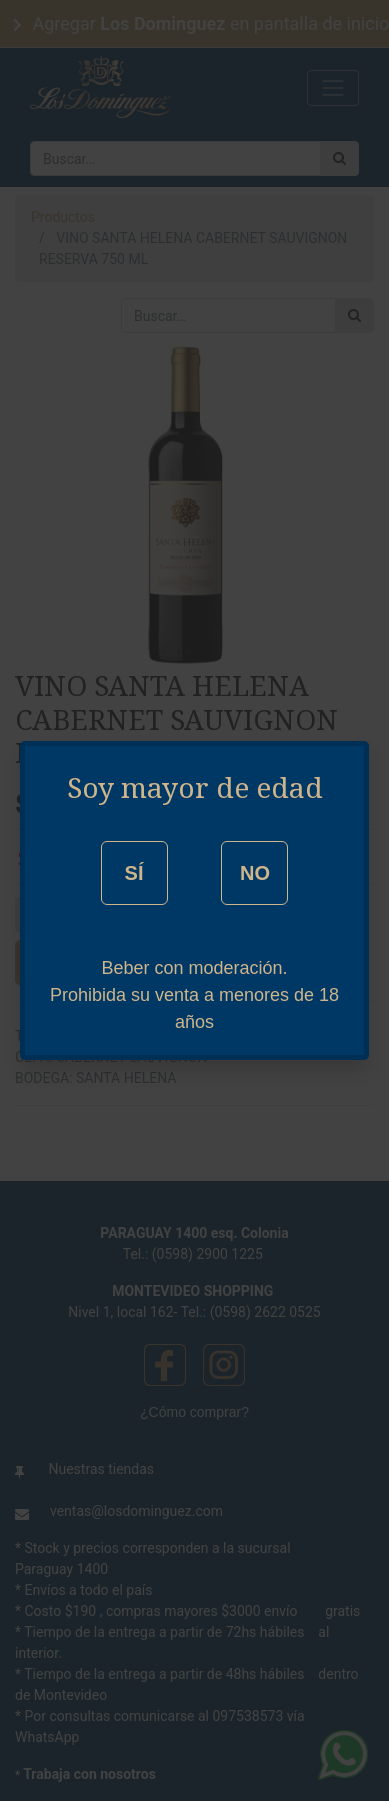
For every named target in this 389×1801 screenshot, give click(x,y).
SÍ (134, 873)
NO (255, 873)
